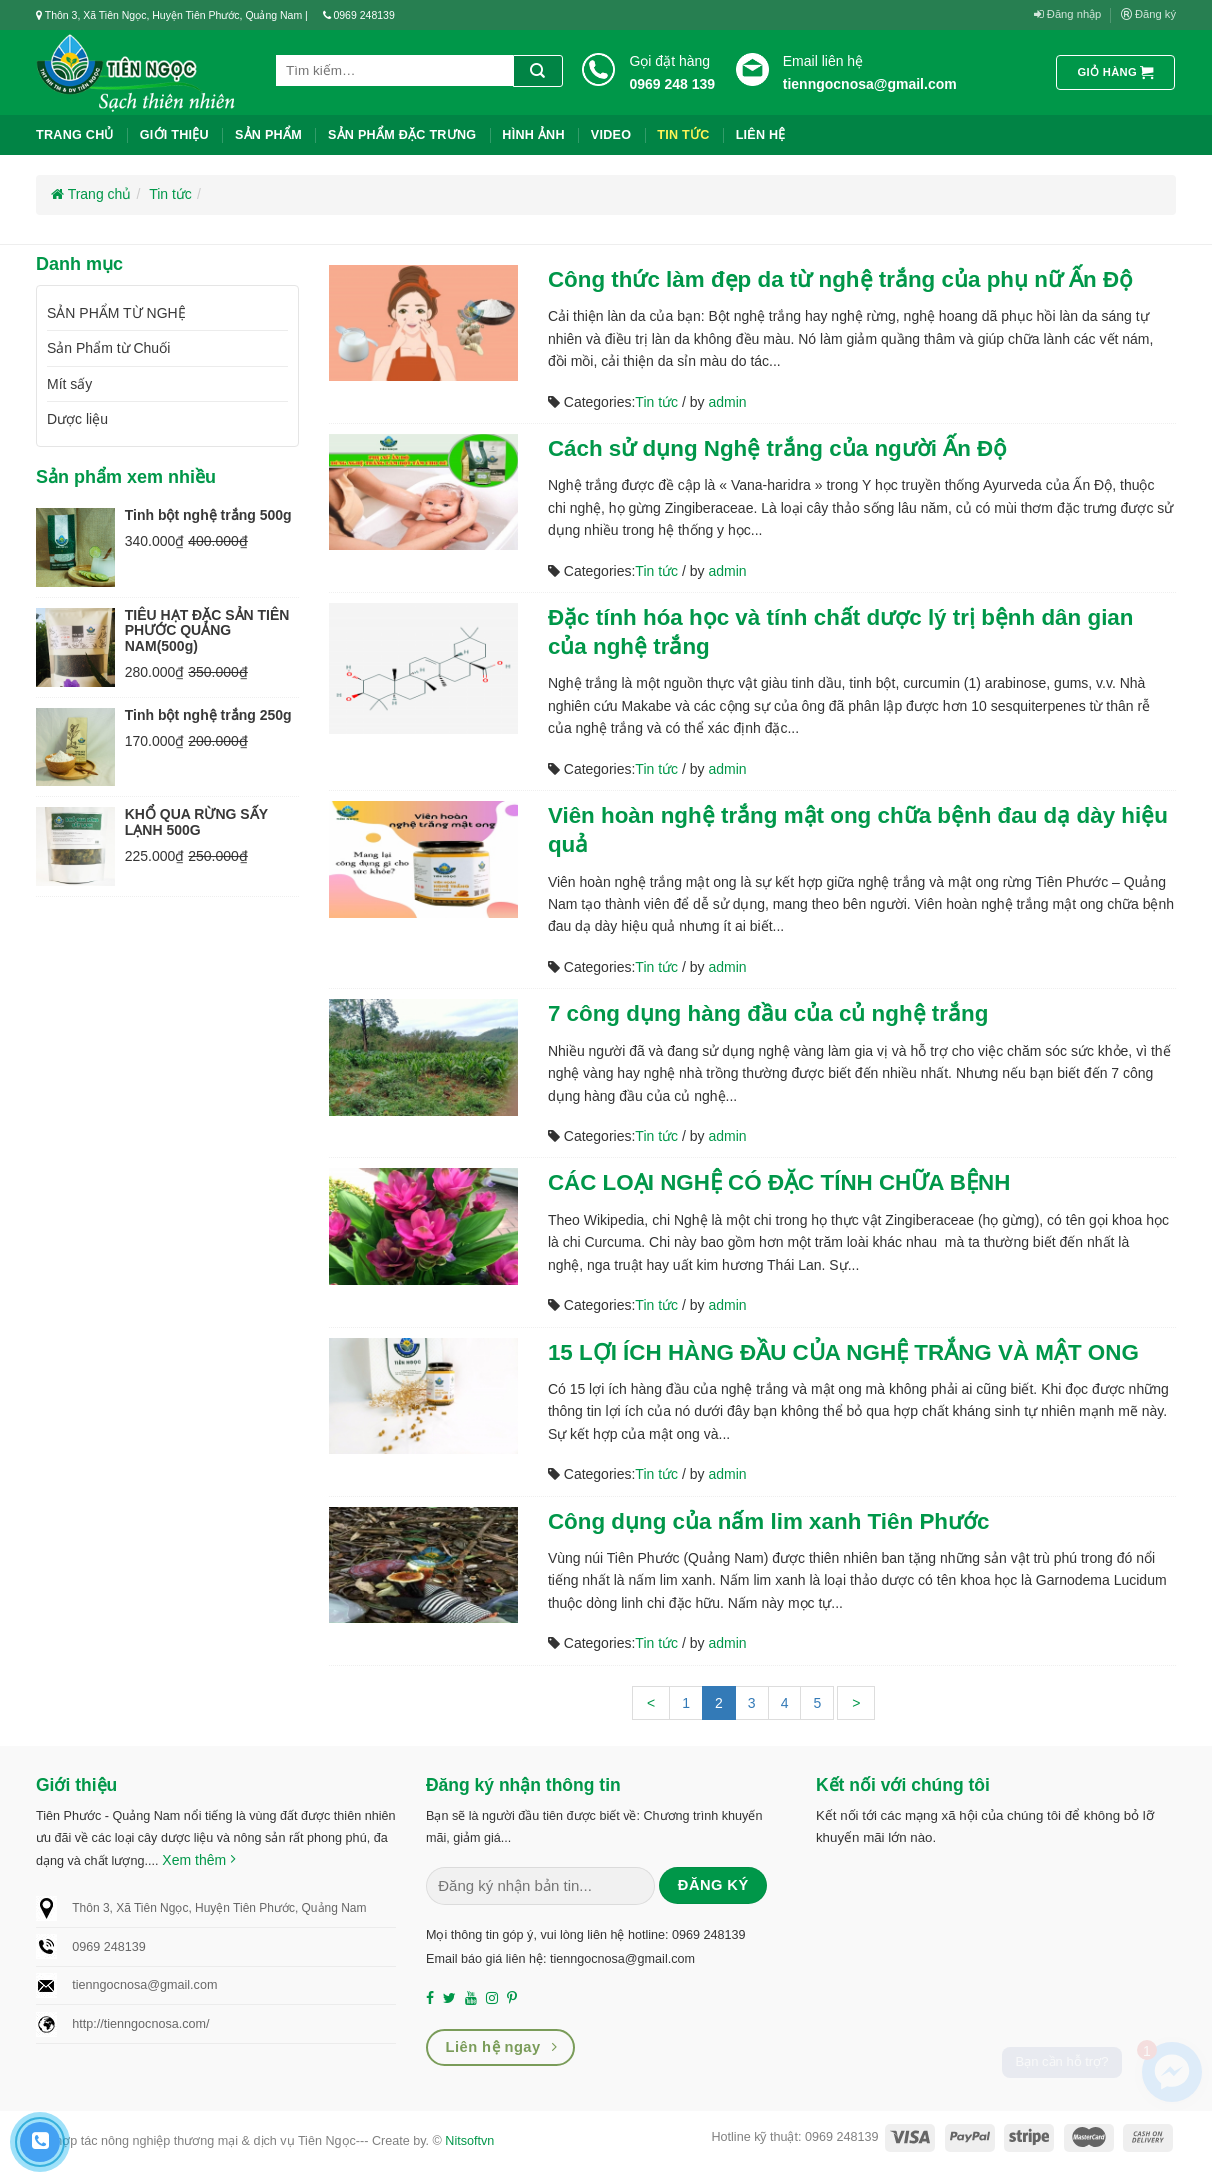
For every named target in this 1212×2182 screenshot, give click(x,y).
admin (727, 402)
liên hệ (761, 135)
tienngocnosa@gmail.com (870, 84)
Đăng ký (1148, 14)
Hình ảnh (533, 135)
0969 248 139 (672, 84)
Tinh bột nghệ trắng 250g (208, 715)
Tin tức (683, 135)
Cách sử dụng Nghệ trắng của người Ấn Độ (777, 448)
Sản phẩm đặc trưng (402, 135)
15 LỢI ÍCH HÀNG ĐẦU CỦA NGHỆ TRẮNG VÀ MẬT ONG (843, 1352)
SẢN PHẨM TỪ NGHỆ (116, 313)
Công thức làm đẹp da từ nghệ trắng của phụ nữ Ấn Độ (840, 279)
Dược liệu (77, 419)
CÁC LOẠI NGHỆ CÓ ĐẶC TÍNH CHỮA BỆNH (779, 1182)
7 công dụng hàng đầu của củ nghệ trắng (768, 1013)
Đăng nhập (1068, 14)
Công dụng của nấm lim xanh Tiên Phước (769, 1521)
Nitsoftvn (469, 2141)
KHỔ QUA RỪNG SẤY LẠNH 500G (196, 821)
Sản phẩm (268, 135)
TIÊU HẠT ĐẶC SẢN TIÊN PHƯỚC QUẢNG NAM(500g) (207, 630)
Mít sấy (69, 384)
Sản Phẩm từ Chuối (108, 348)
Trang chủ (75, 135)
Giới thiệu (174, 135)
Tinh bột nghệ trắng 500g (208, 515)
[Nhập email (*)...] (540, 1886)
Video (611, 135)
